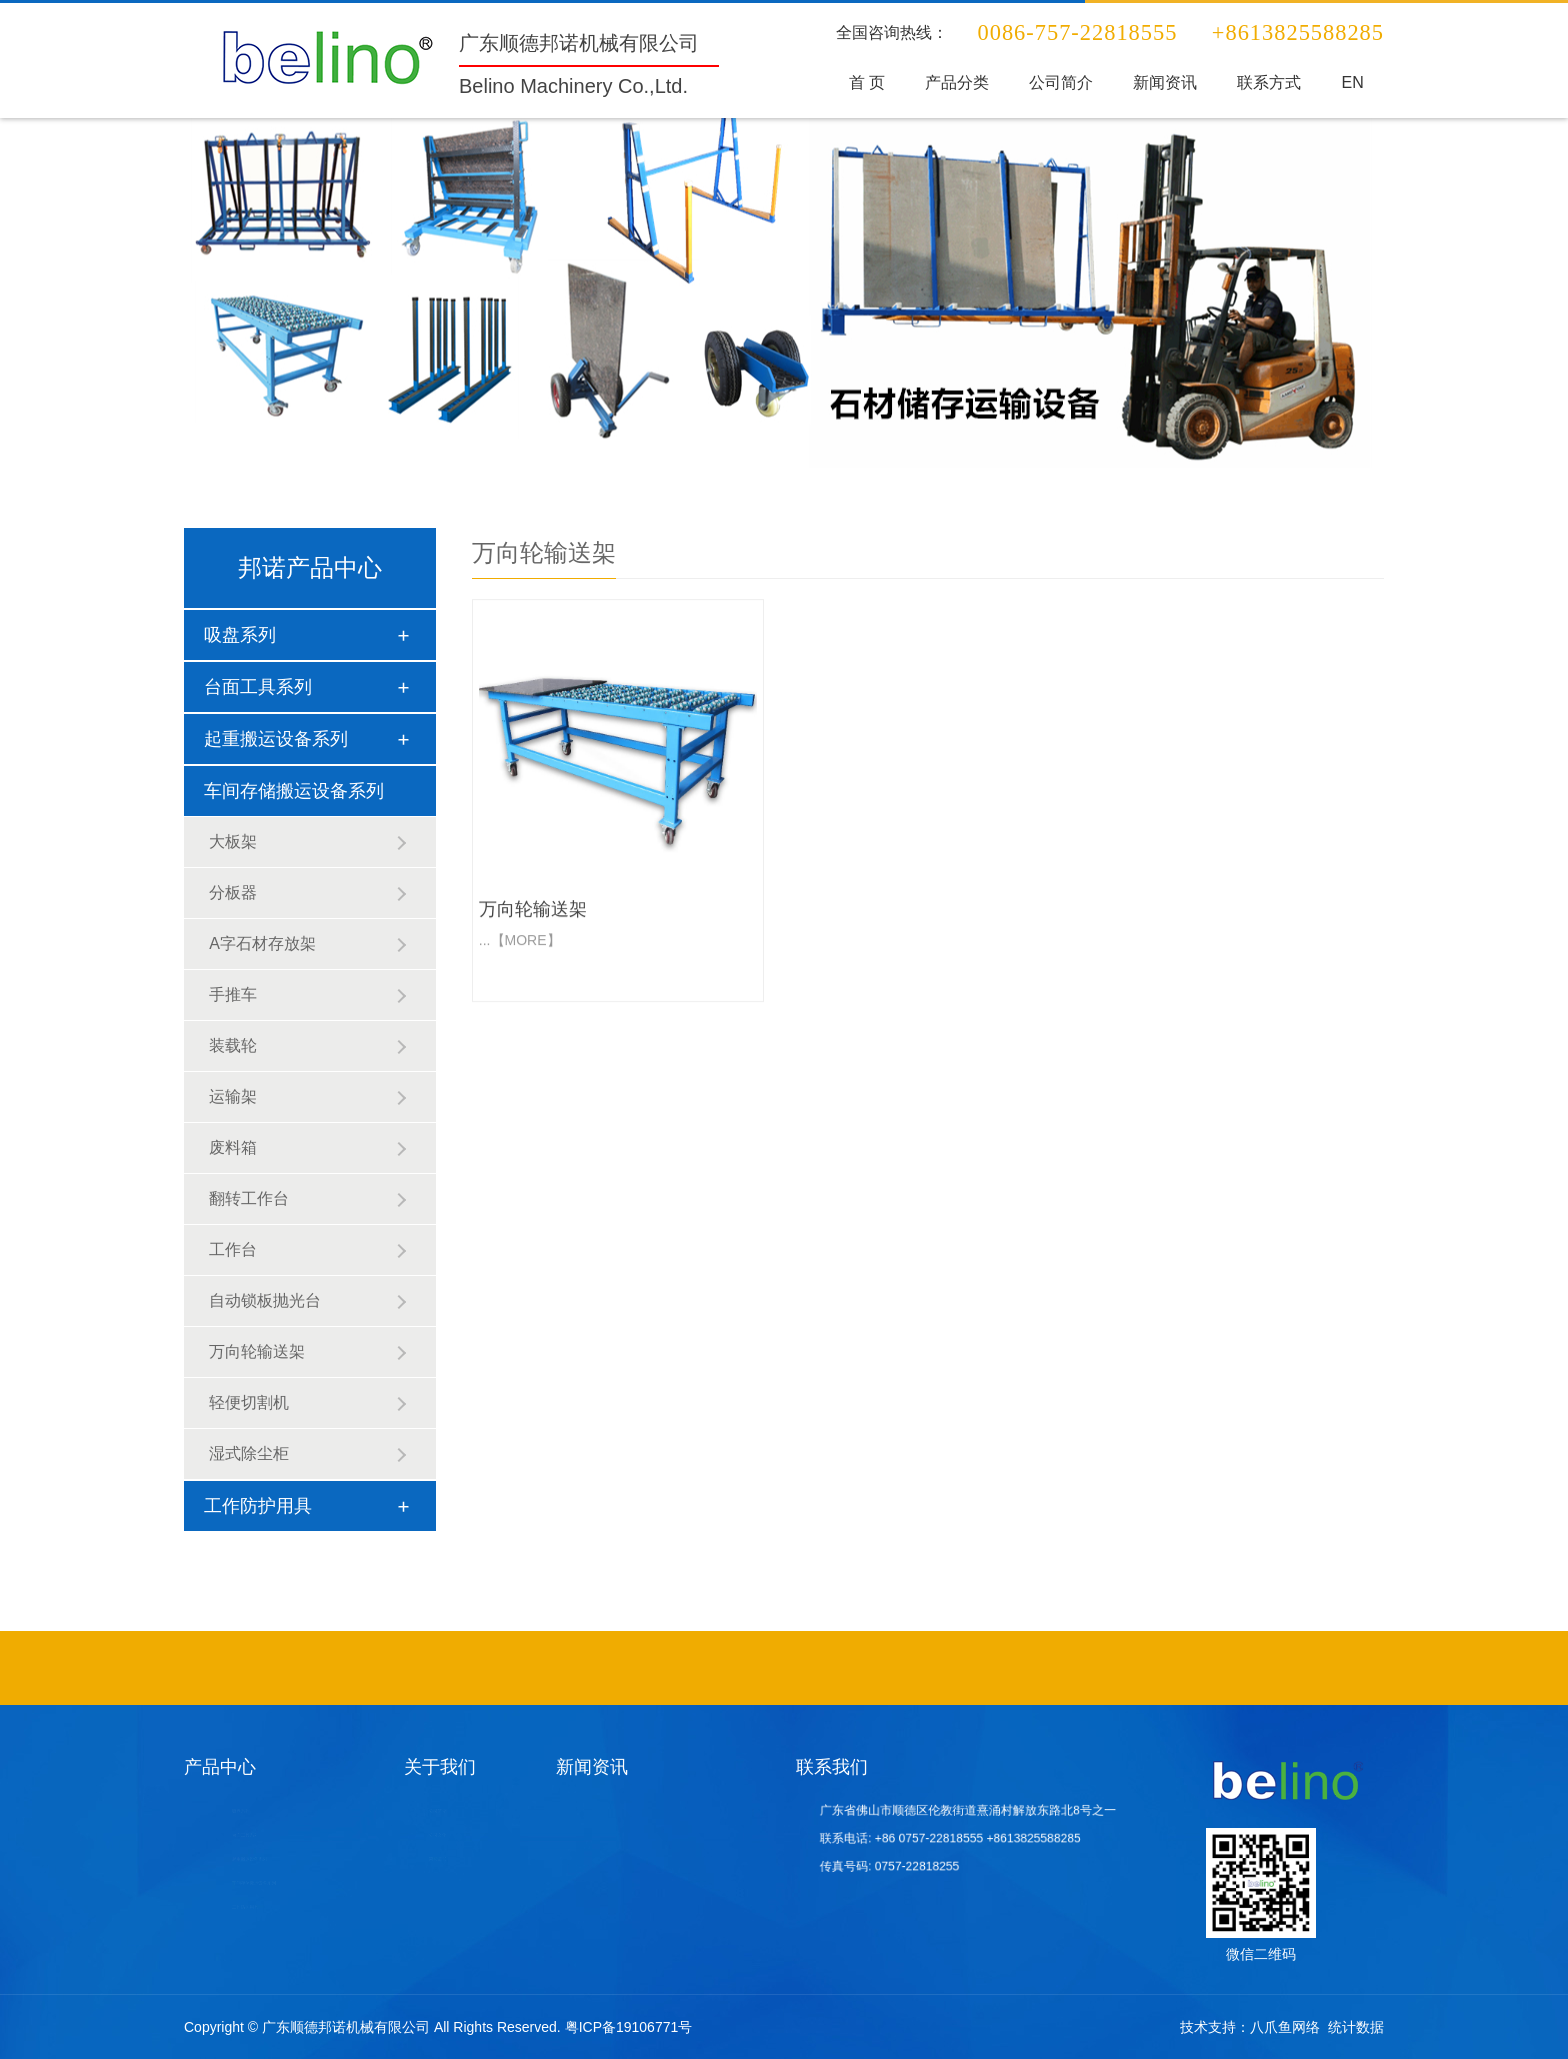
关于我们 (440, 1767)
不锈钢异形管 (649, 1665)
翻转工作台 (249, 1198)
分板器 (233, 892)
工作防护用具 (258, 1506)
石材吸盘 (850, 1665)
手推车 (233, 994)
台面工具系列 (258, 687)
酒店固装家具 (755, 1665)
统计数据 (1356, 2027)
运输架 (233, 1096)
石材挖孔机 (917, 1665)
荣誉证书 (435, 1859)
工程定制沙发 (793, 1665)
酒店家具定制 (718, 1665)
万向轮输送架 (257, 1351)
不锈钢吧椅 (683, 1665)
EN (1347, 82)
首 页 (873, 82)
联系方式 (1266, 82)
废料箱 (233, 1147)
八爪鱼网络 (1285, 2027)
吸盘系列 (240, 635)
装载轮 (233, 1045)
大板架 (233, 841)
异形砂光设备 (952, 1665)
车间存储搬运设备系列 (294, 791)
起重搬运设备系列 (276, 739)
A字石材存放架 (262, 943)
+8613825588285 (1014, 1838)
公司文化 (435, 1835)
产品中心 (220, 1767)
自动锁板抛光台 (265, 1300)
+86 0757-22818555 (940, 1838)
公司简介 (1063, 82)
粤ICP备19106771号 (629, 2027)
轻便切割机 (249, 1402)
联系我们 (832, 1767)
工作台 (233, 1249)
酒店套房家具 (883, 1665)
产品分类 (961, 82)
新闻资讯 (1164, 82)
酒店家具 (824, 1665)
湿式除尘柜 (249, 1453)
